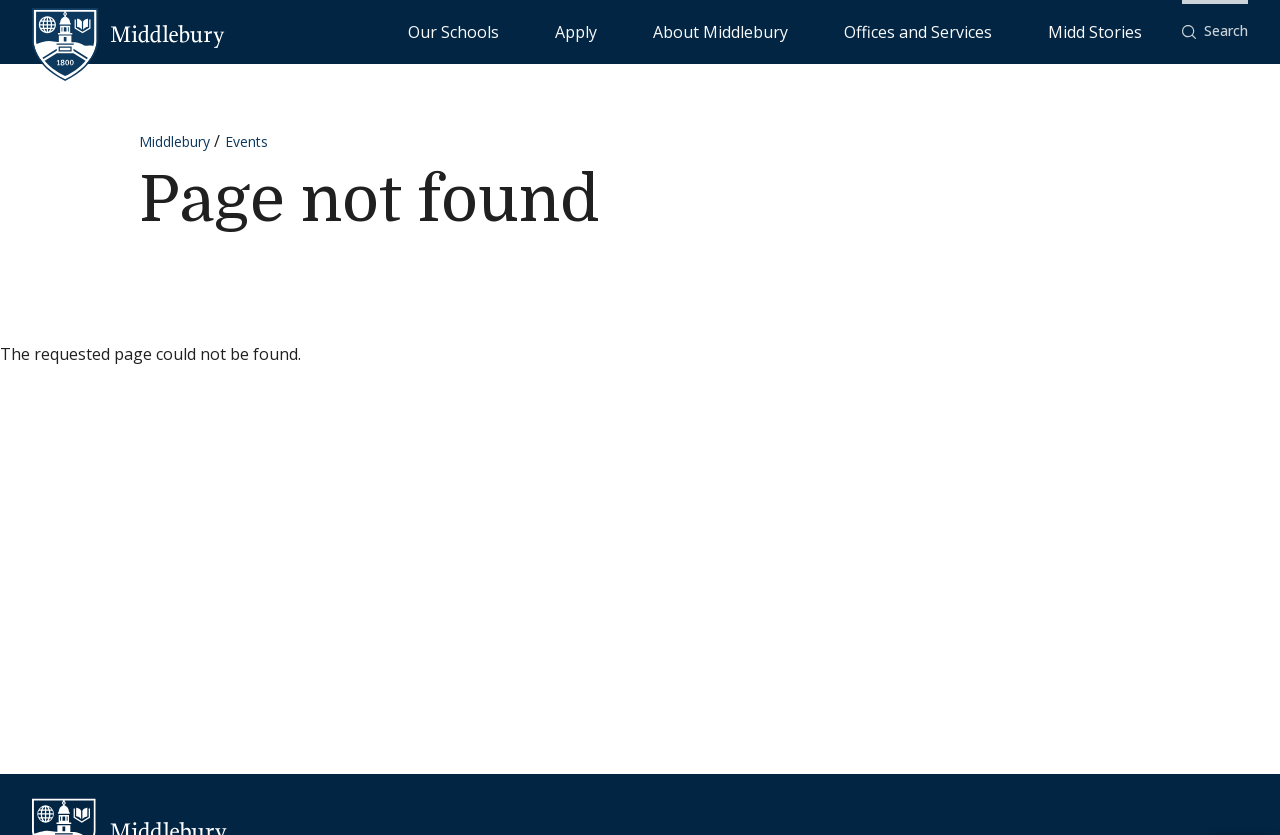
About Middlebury (839, 30)
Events (246, 141)
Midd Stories (1117, 30)
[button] (1215, 31)
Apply (740, 30)
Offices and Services (986, 30)
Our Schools (659, 30)
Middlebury (174, 141)
